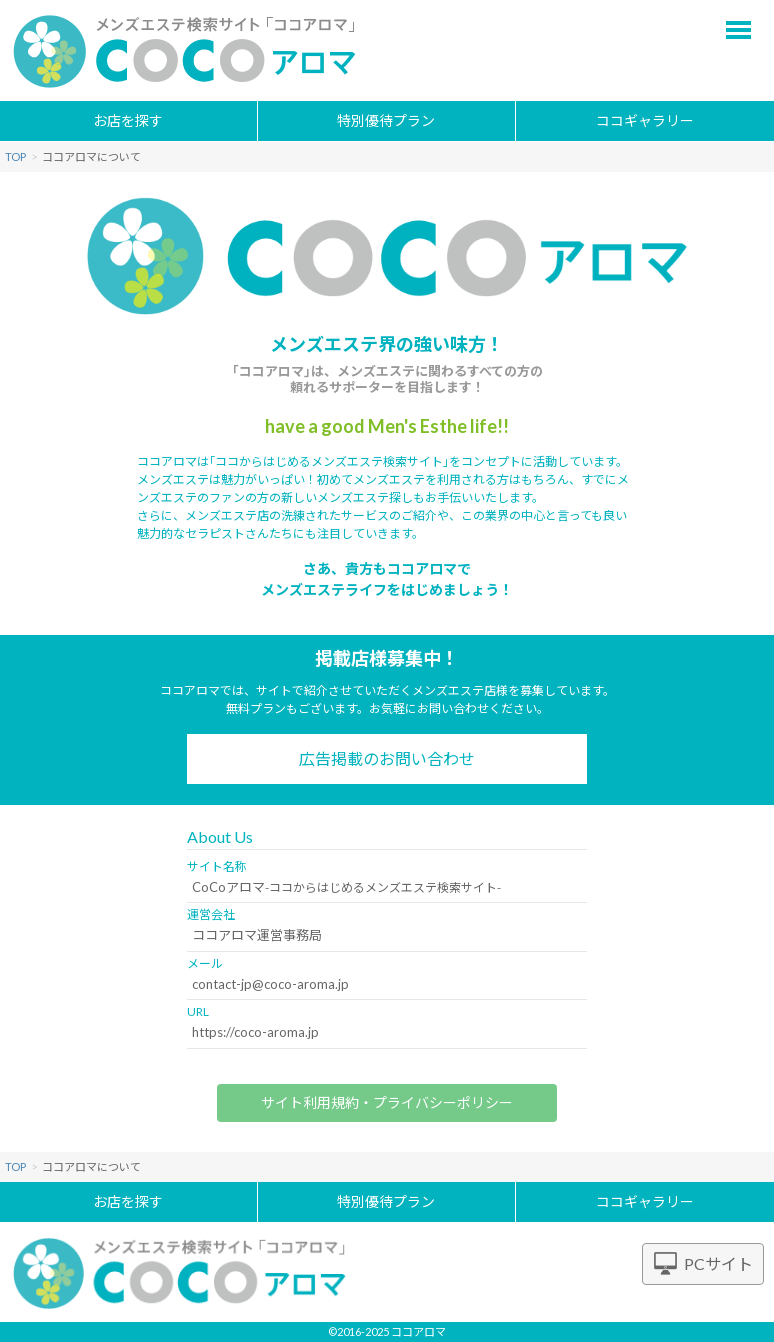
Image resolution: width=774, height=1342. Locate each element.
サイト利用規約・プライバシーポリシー (387, 1102)
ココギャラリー (645, 120)
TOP (15, 156)
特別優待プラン (386, 120)
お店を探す (128, 120)
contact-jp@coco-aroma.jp (270, 984)
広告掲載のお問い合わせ (387, 758)
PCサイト (718, 1263)
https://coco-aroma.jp (255, 1032)
